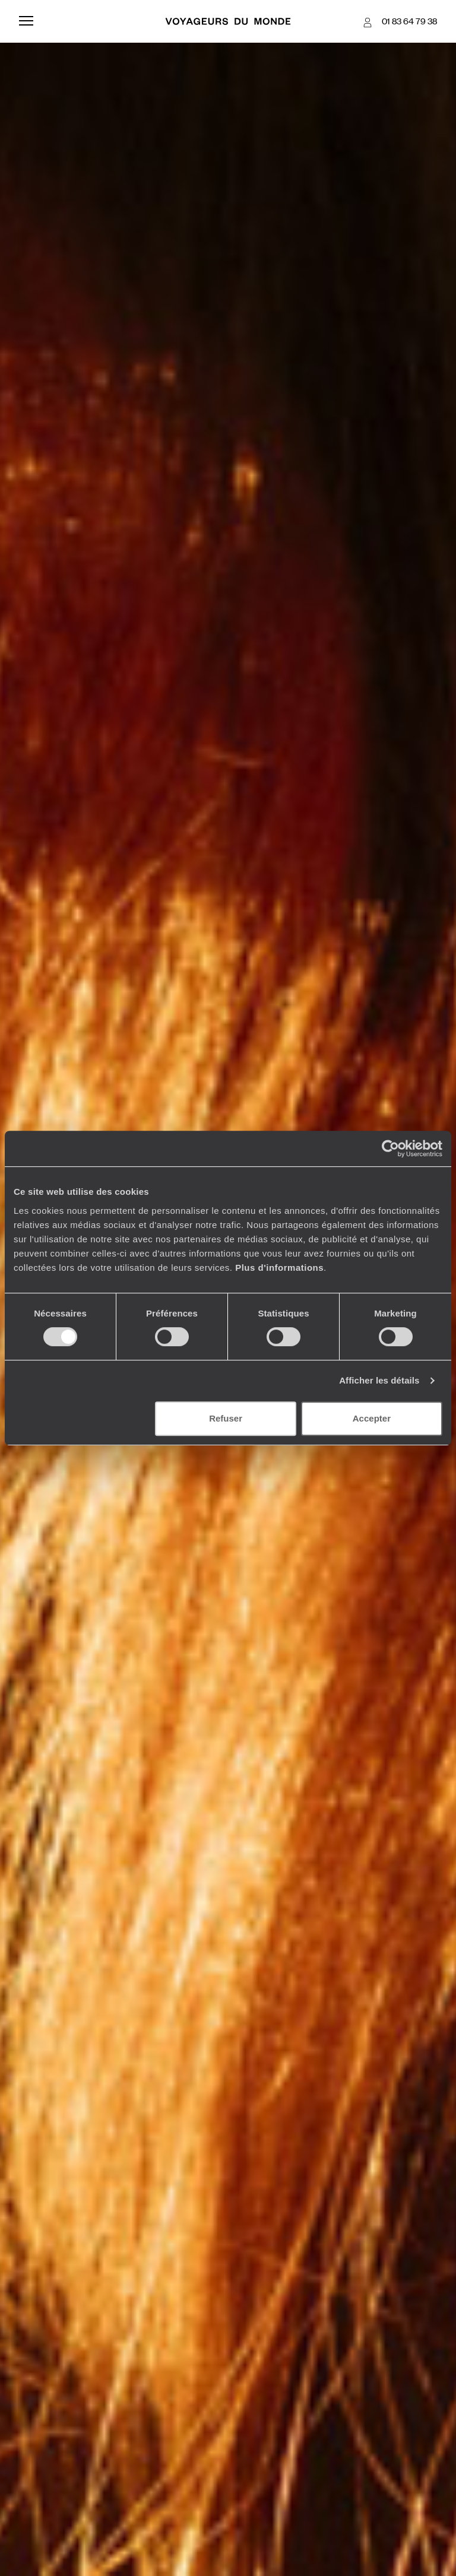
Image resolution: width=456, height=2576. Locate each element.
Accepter (372, 1418)
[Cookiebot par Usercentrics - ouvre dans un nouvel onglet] (390, 1148)
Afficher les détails (379, 1380)
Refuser (225, 1418)
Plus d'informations (279, 1267)
